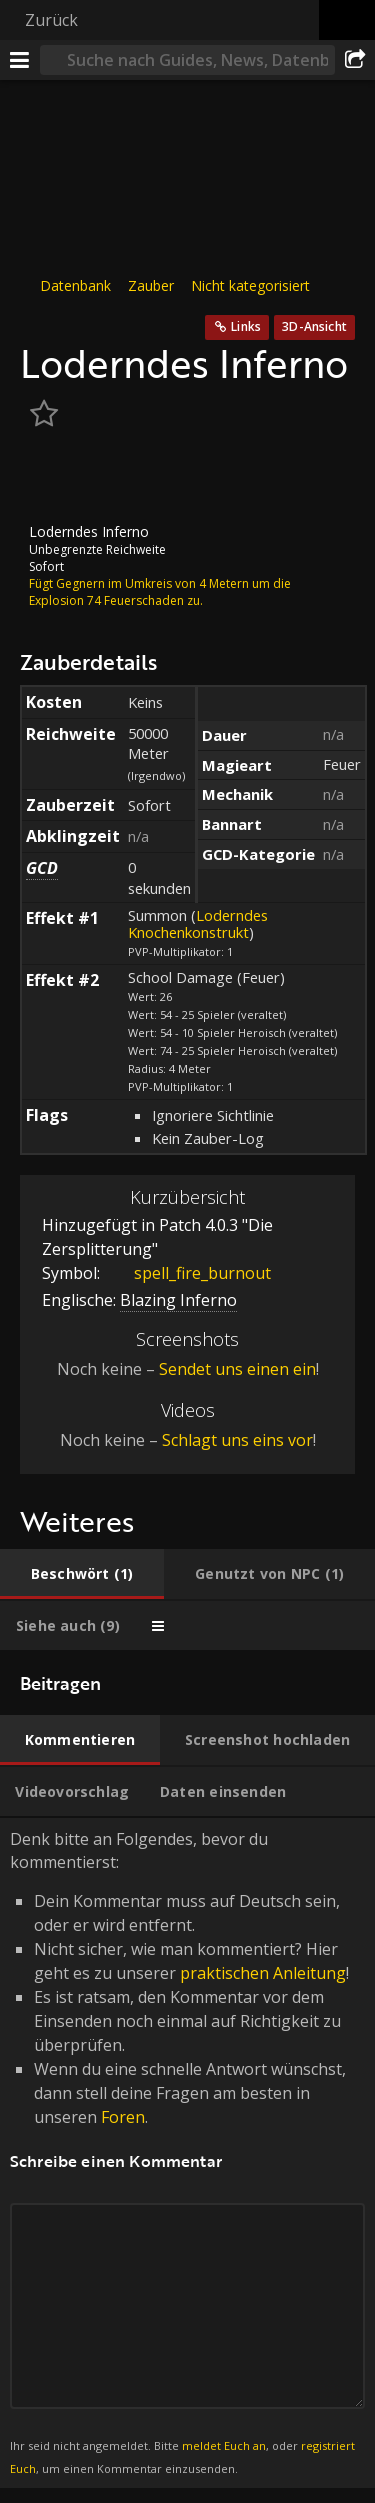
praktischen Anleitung (263, 1973)
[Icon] (54, 479)
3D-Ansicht (314, 326)
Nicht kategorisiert (250, 285)
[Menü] (20, 60)
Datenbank (75, 285)
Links (246, 326)
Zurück (51, 20)
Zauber (151, 285)
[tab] (82, 1574)
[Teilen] (355, 60)
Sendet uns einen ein (237, 1369)
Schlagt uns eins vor (237, 1440)
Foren (123, 2117)
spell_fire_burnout (187, 1273)
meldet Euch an (224, 2445)
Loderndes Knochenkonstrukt (198, 923)
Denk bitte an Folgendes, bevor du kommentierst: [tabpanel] (187, 2153)
